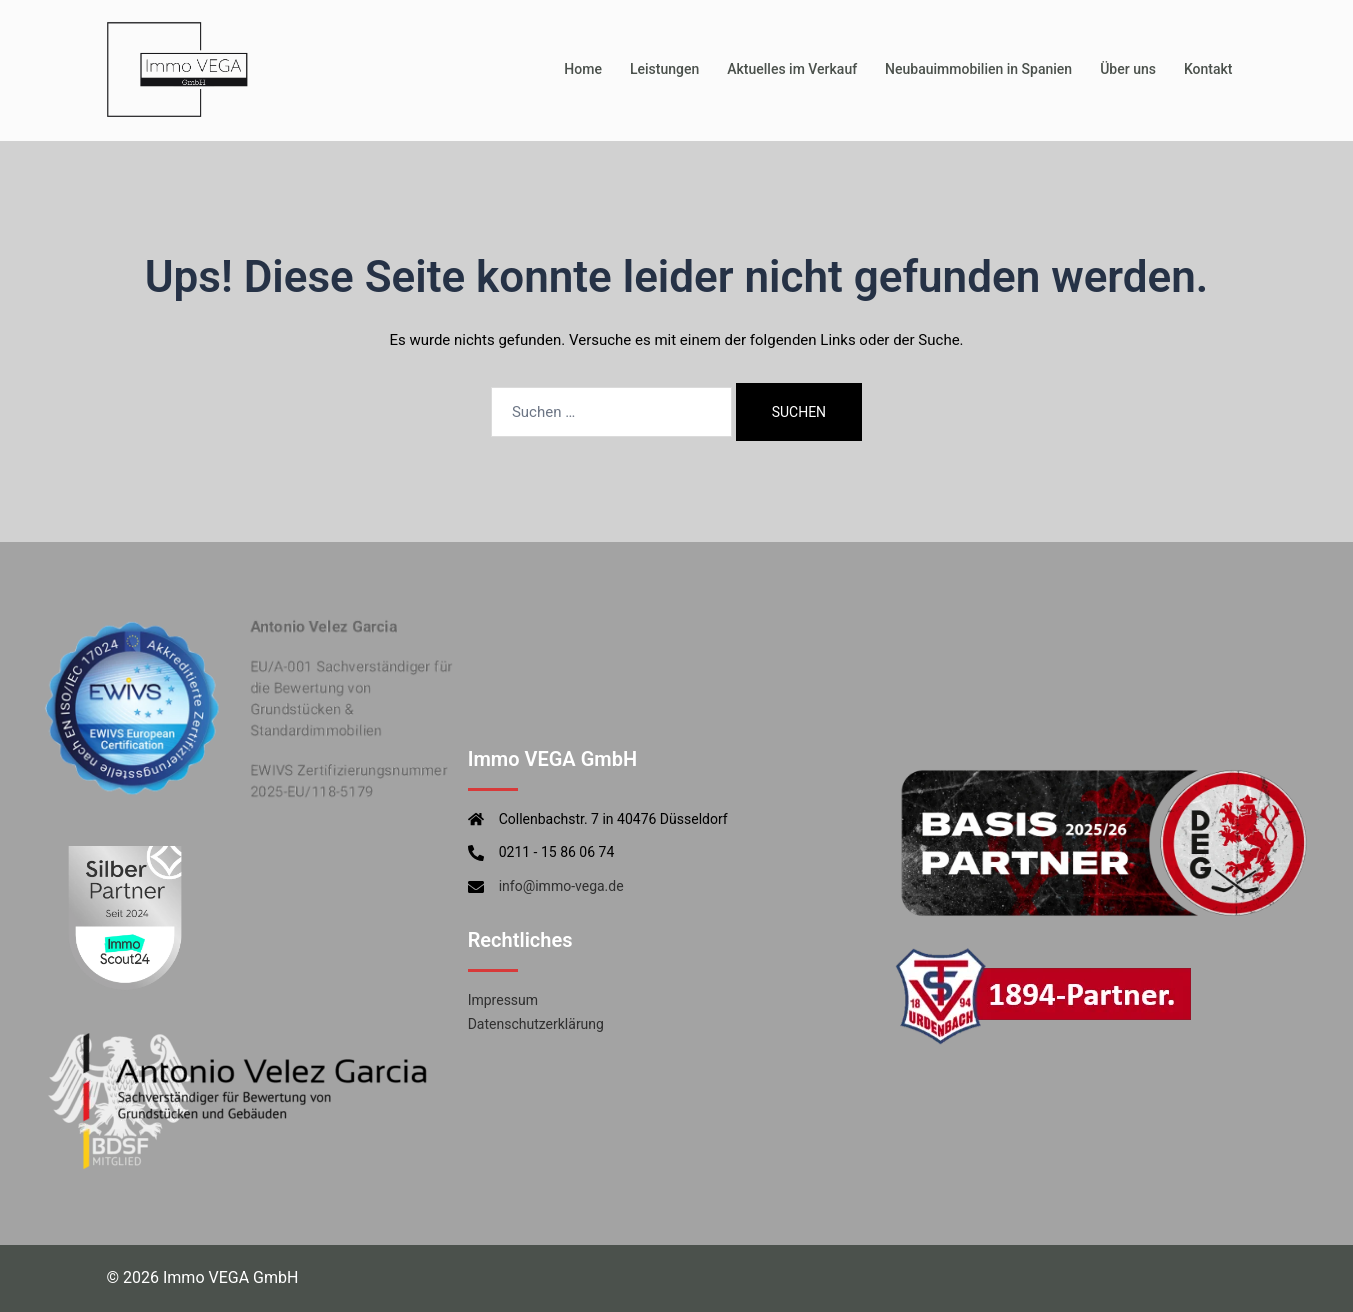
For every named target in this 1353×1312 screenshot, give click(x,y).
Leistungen (664, 69)
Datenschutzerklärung (536, 1024)
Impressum (503, 1000)
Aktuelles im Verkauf (792, 69)
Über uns (1128, 69)
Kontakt (1208, 69)
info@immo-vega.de (561, 886)
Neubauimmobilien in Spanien (978, 69)
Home (583, 69)
